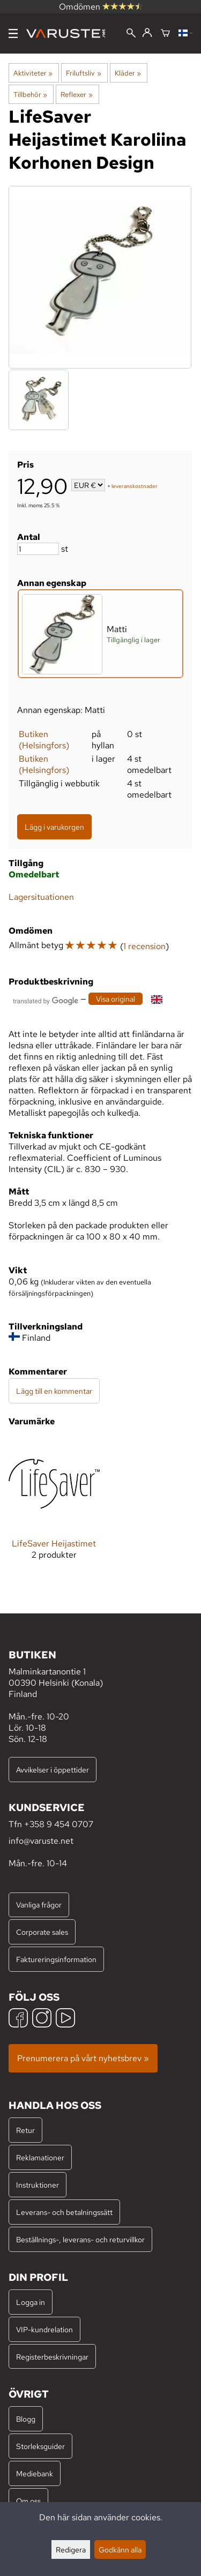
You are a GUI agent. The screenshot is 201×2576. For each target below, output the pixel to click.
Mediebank (34, 2473)
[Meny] (13, 33)
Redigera (71, 2549)
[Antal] (38, 549)
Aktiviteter (33, 73)
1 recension (144, 946)
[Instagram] (41, 2019)
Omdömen (101, 6)
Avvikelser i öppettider (52, 1769)
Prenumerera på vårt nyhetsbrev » (83, 2058)
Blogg (25, 2419)
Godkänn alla (120, 2549)
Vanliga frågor (39, 1904)
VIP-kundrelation (44, 2329)
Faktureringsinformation (56, 1959)
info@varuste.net (41, 1840)
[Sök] (131, 34)
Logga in (30, 2302)
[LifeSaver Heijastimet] (54, 1507)
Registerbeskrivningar (52, 2357)
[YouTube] (65, 2019)
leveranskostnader (134, 486)
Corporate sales (42, 1932)
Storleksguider (40, 2446)
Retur (25, 2130)
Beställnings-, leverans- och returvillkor (80, 2239)
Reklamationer (40, 2157)
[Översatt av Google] (45, 999)
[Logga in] (147, 33)
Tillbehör (30, 94)
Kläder (128, 73)
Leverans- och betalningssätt (64, 2212)
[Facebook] (18, 2019)
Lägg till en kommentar (54, 1391)
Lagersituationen (41, 897)
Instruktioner (37, 2185)
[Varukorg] (165, 33)
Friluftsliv (83, 73)
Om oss (28, 2501)
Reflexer (76, 94)
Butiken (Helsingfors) (44, 740)
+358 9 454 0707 (58, 1824)
